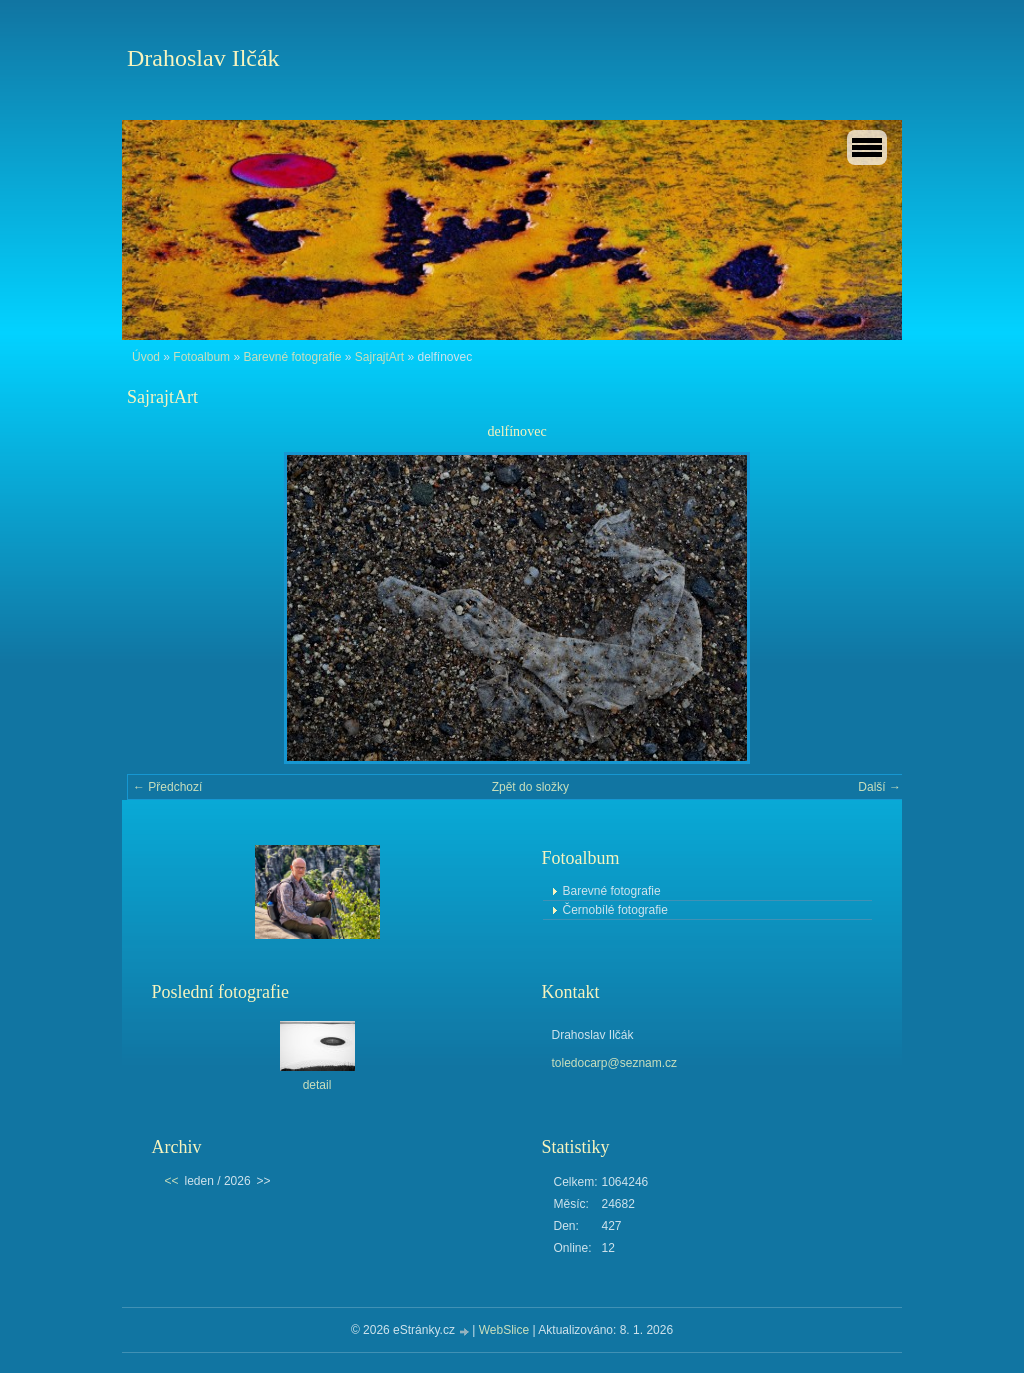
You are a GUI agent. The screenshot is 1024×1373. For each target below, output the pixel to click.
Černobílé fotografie (615, 910)
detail (317, 1085)
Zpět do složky (530, 787)
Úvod (146, 357)
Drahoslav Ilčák (203, 58)
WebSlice (504, 1330)
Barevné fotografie (292, 357)
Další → (879, 787)
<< (172, 1181)
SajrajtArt (379, 357)
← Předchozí (167, 787)
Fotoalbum (201, 357)
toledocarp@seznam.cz (615, 1063)
